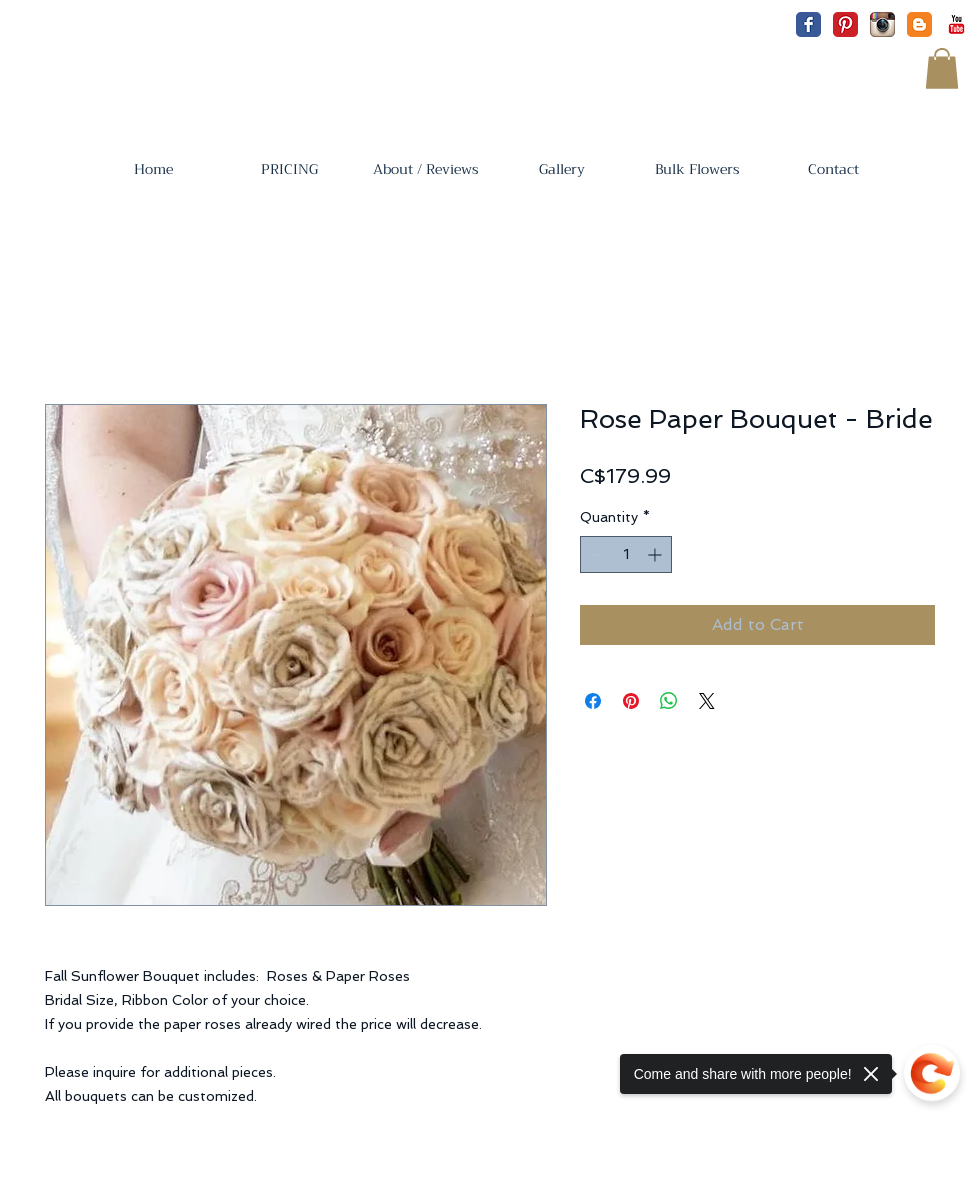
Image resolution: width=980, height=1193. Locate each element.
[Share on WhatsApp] (669, 701)
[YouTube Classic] (956, 24)
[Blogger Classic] (919, 24)
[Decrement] (595, 554)
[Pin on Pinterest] (631, 701)
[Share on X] (707, 701)
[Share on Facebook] (593, 701)
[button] (942, 68)
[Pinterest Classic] (845, 24)
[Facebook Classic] (808, 24)
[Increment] (656, 554)
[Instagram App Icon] (882, 24)
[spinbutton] (626, 554)
